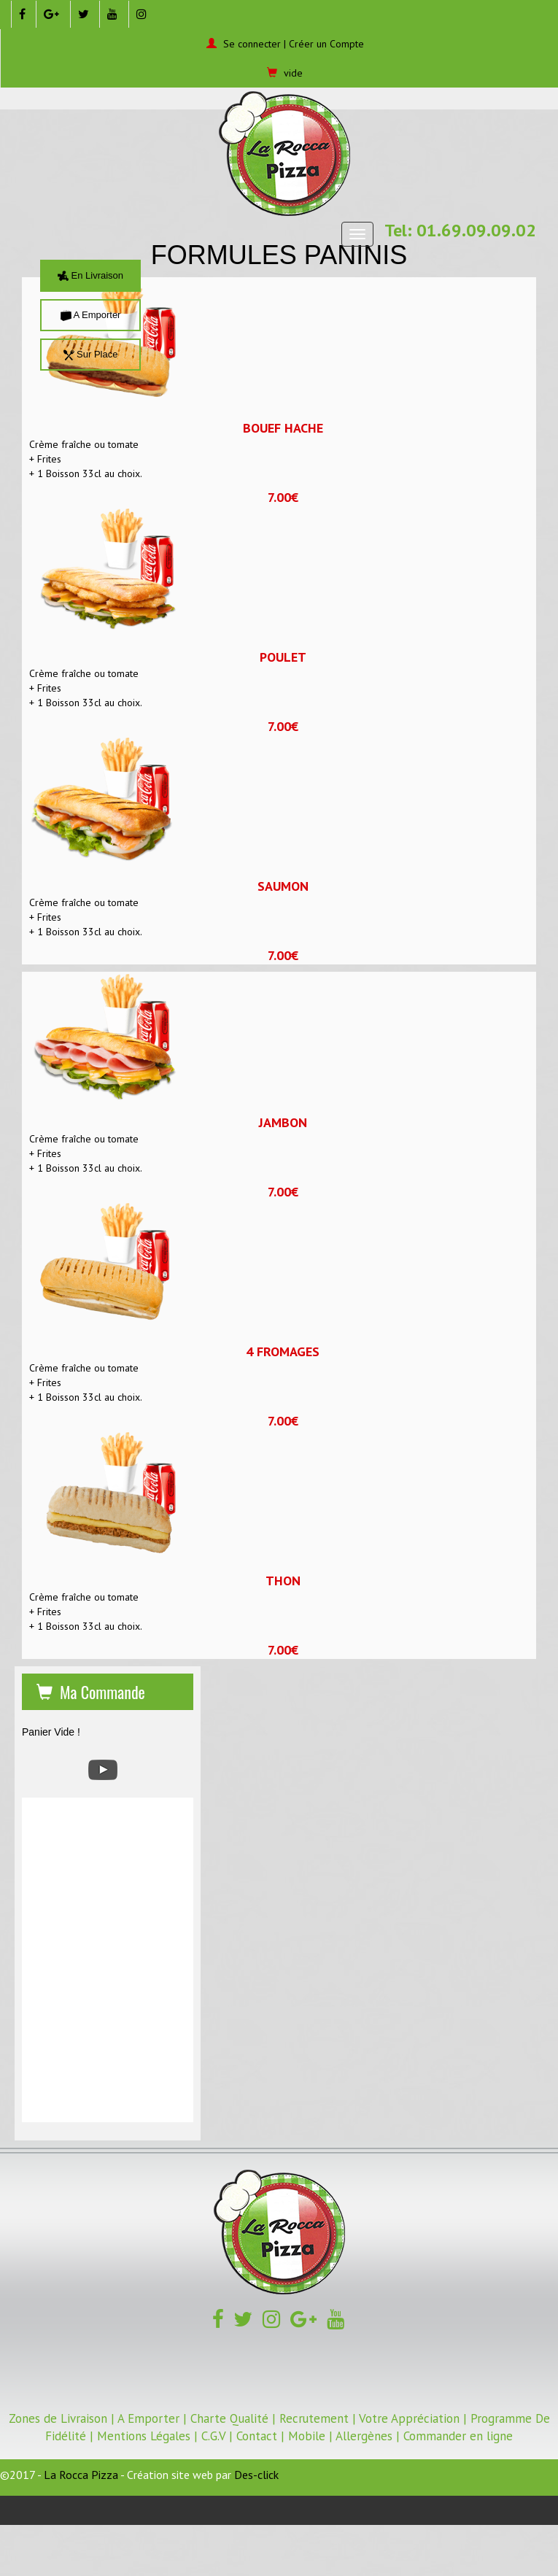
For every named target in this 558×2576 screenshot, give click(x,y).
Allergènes (364, 2436)
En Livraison (90, 275)
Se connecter (252, 43)
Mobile (306, 2436)
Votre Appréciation (409, 2418)
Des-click (256, 2474)
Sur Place (90, 354)
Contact (256, 2436)
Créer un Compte (326, 43)
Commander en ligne (458, 2436)
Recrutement (314, 2418)
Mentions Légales (143, 2436)
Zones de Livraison (58, 2418)
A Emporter (91, 314)
